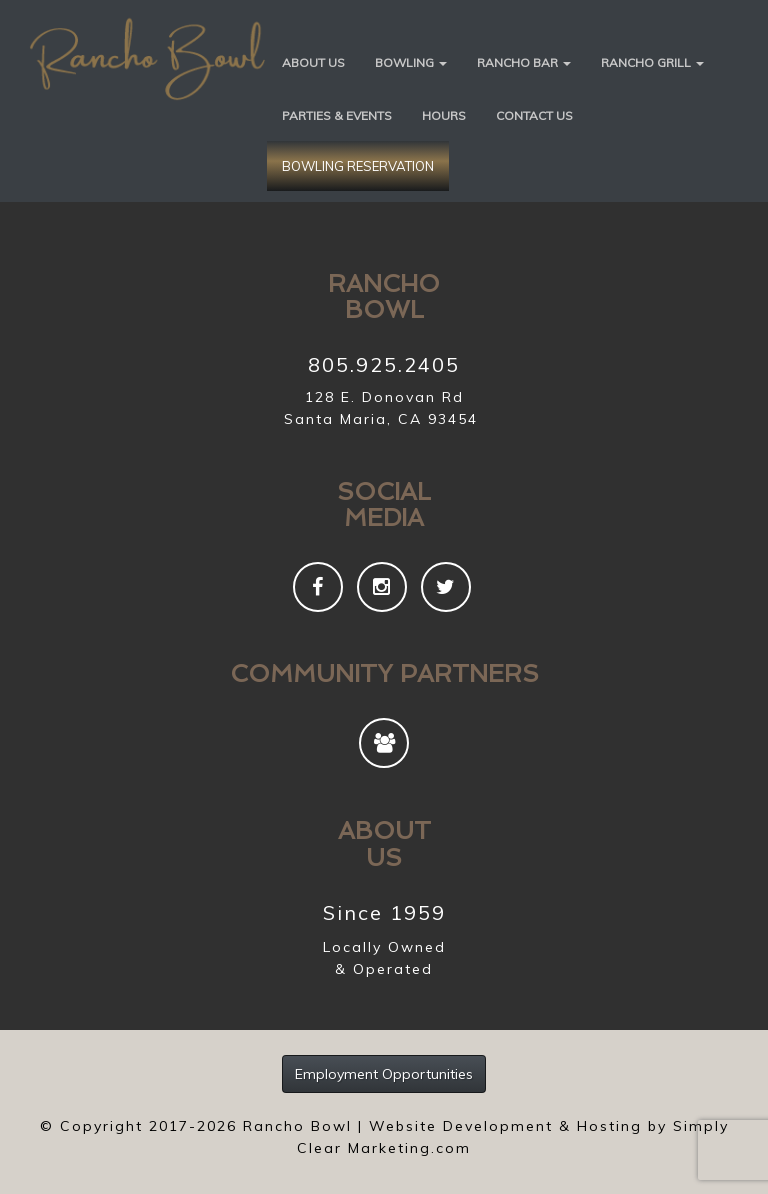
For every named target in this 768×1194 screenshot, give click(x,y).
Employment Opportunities (384, 1074)
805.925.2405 (384, 364)
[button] (411, 61)
